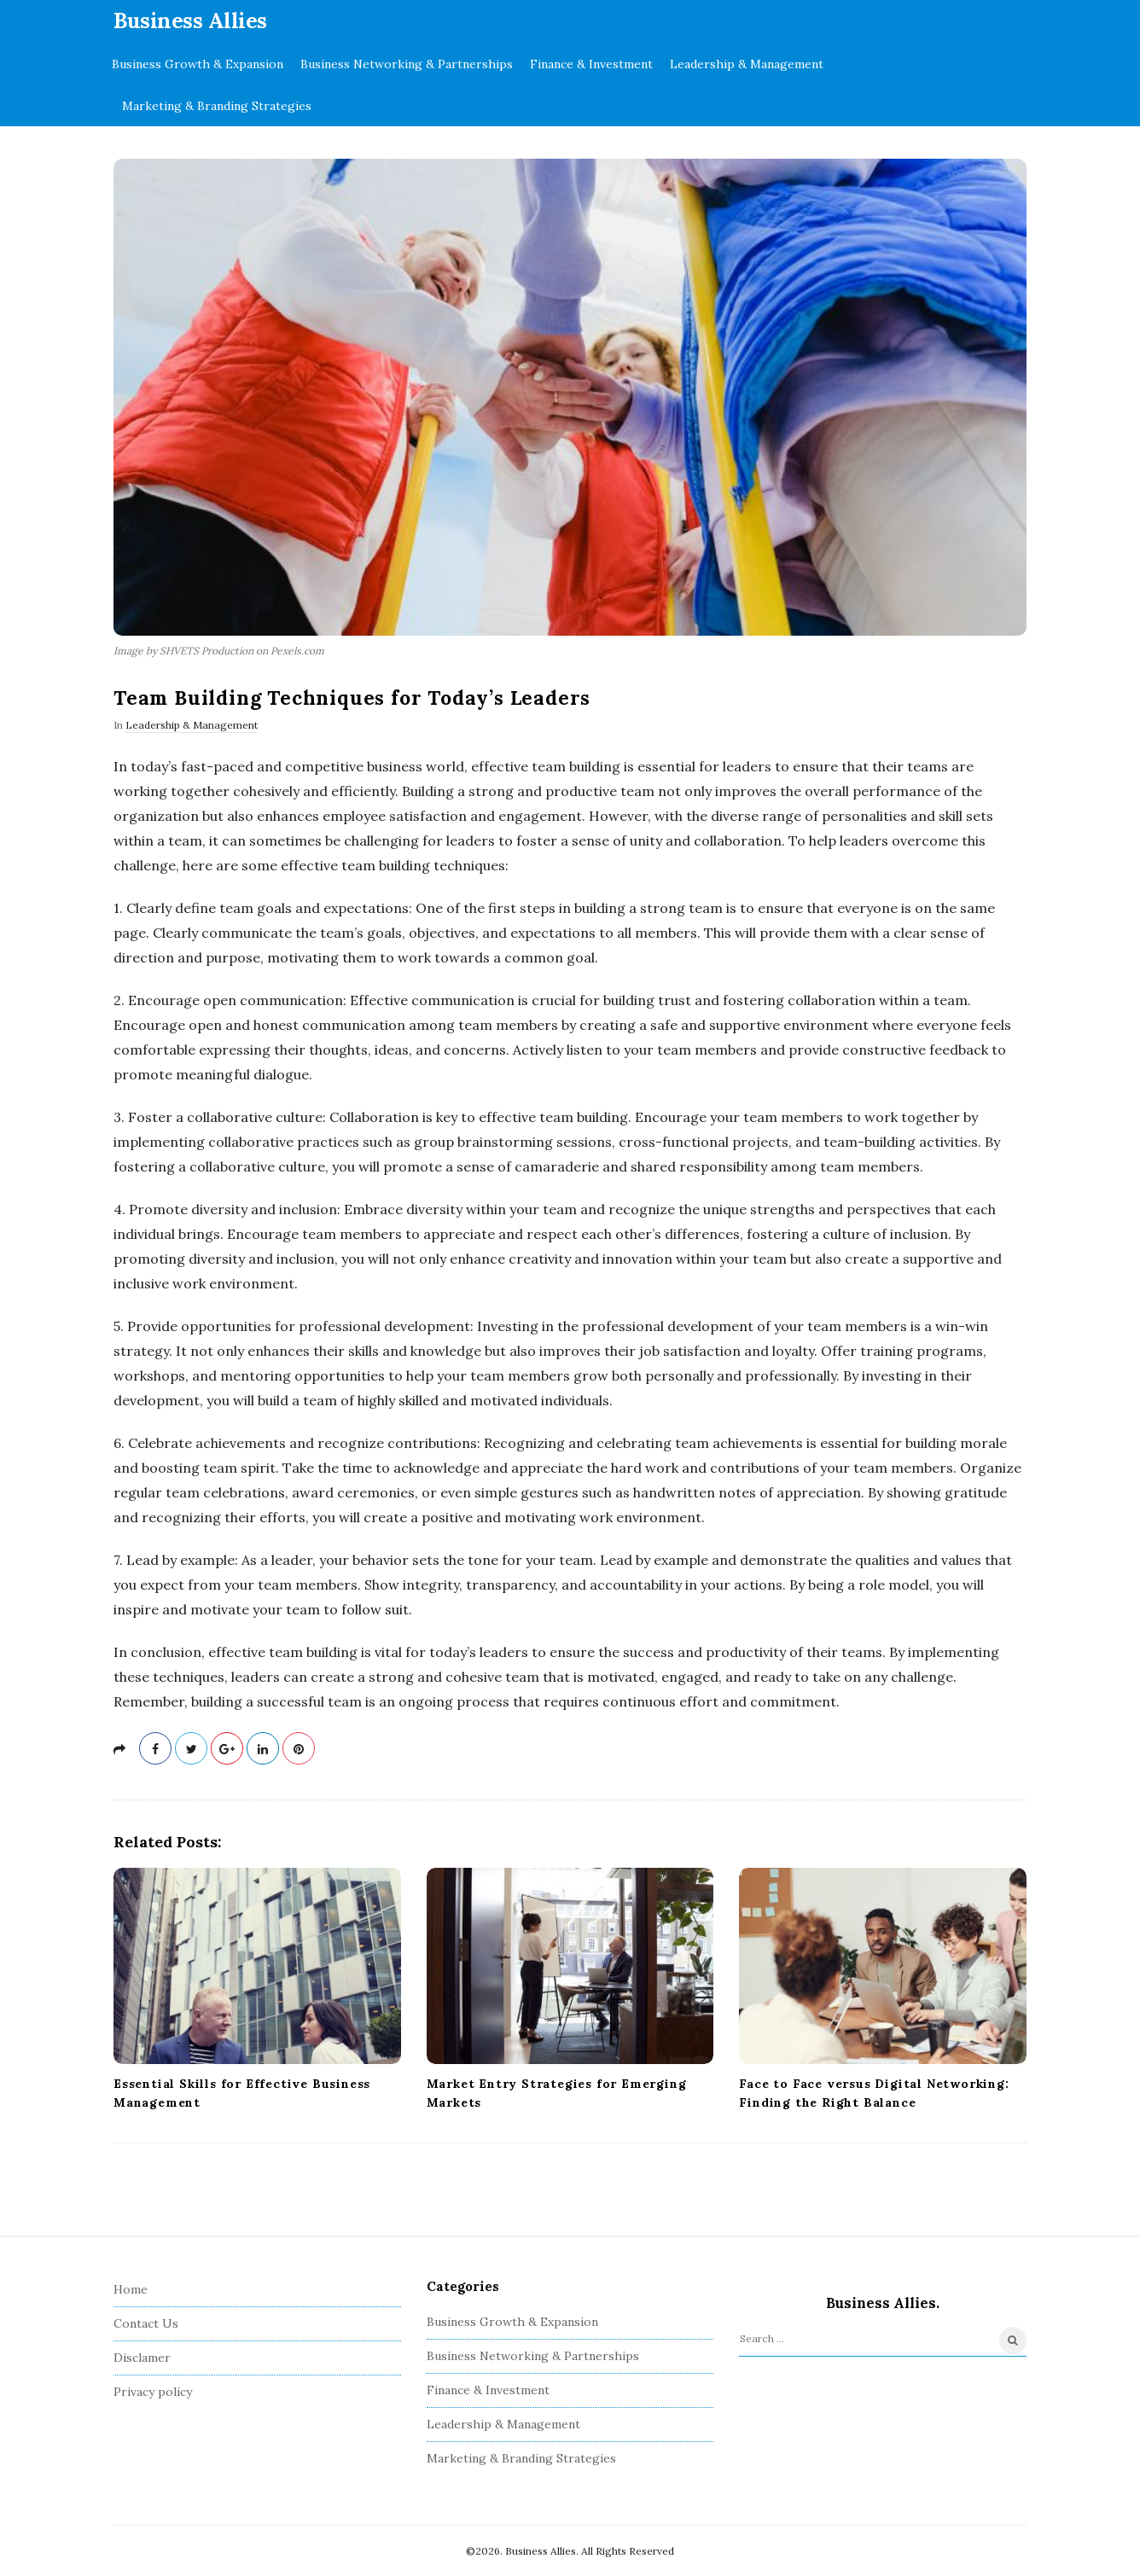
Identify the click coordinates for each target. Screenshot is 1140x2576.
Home (130, 2289)
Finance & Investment (591, 64)
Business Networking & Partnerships (406, 64)
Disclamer (142, 2357)
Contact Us (145, 2323)
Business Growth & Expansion (197, 64)
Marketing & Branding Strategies (216, 105)
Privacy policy (152, 2391)
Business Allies (190, 20)
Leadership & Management (746, 64)
